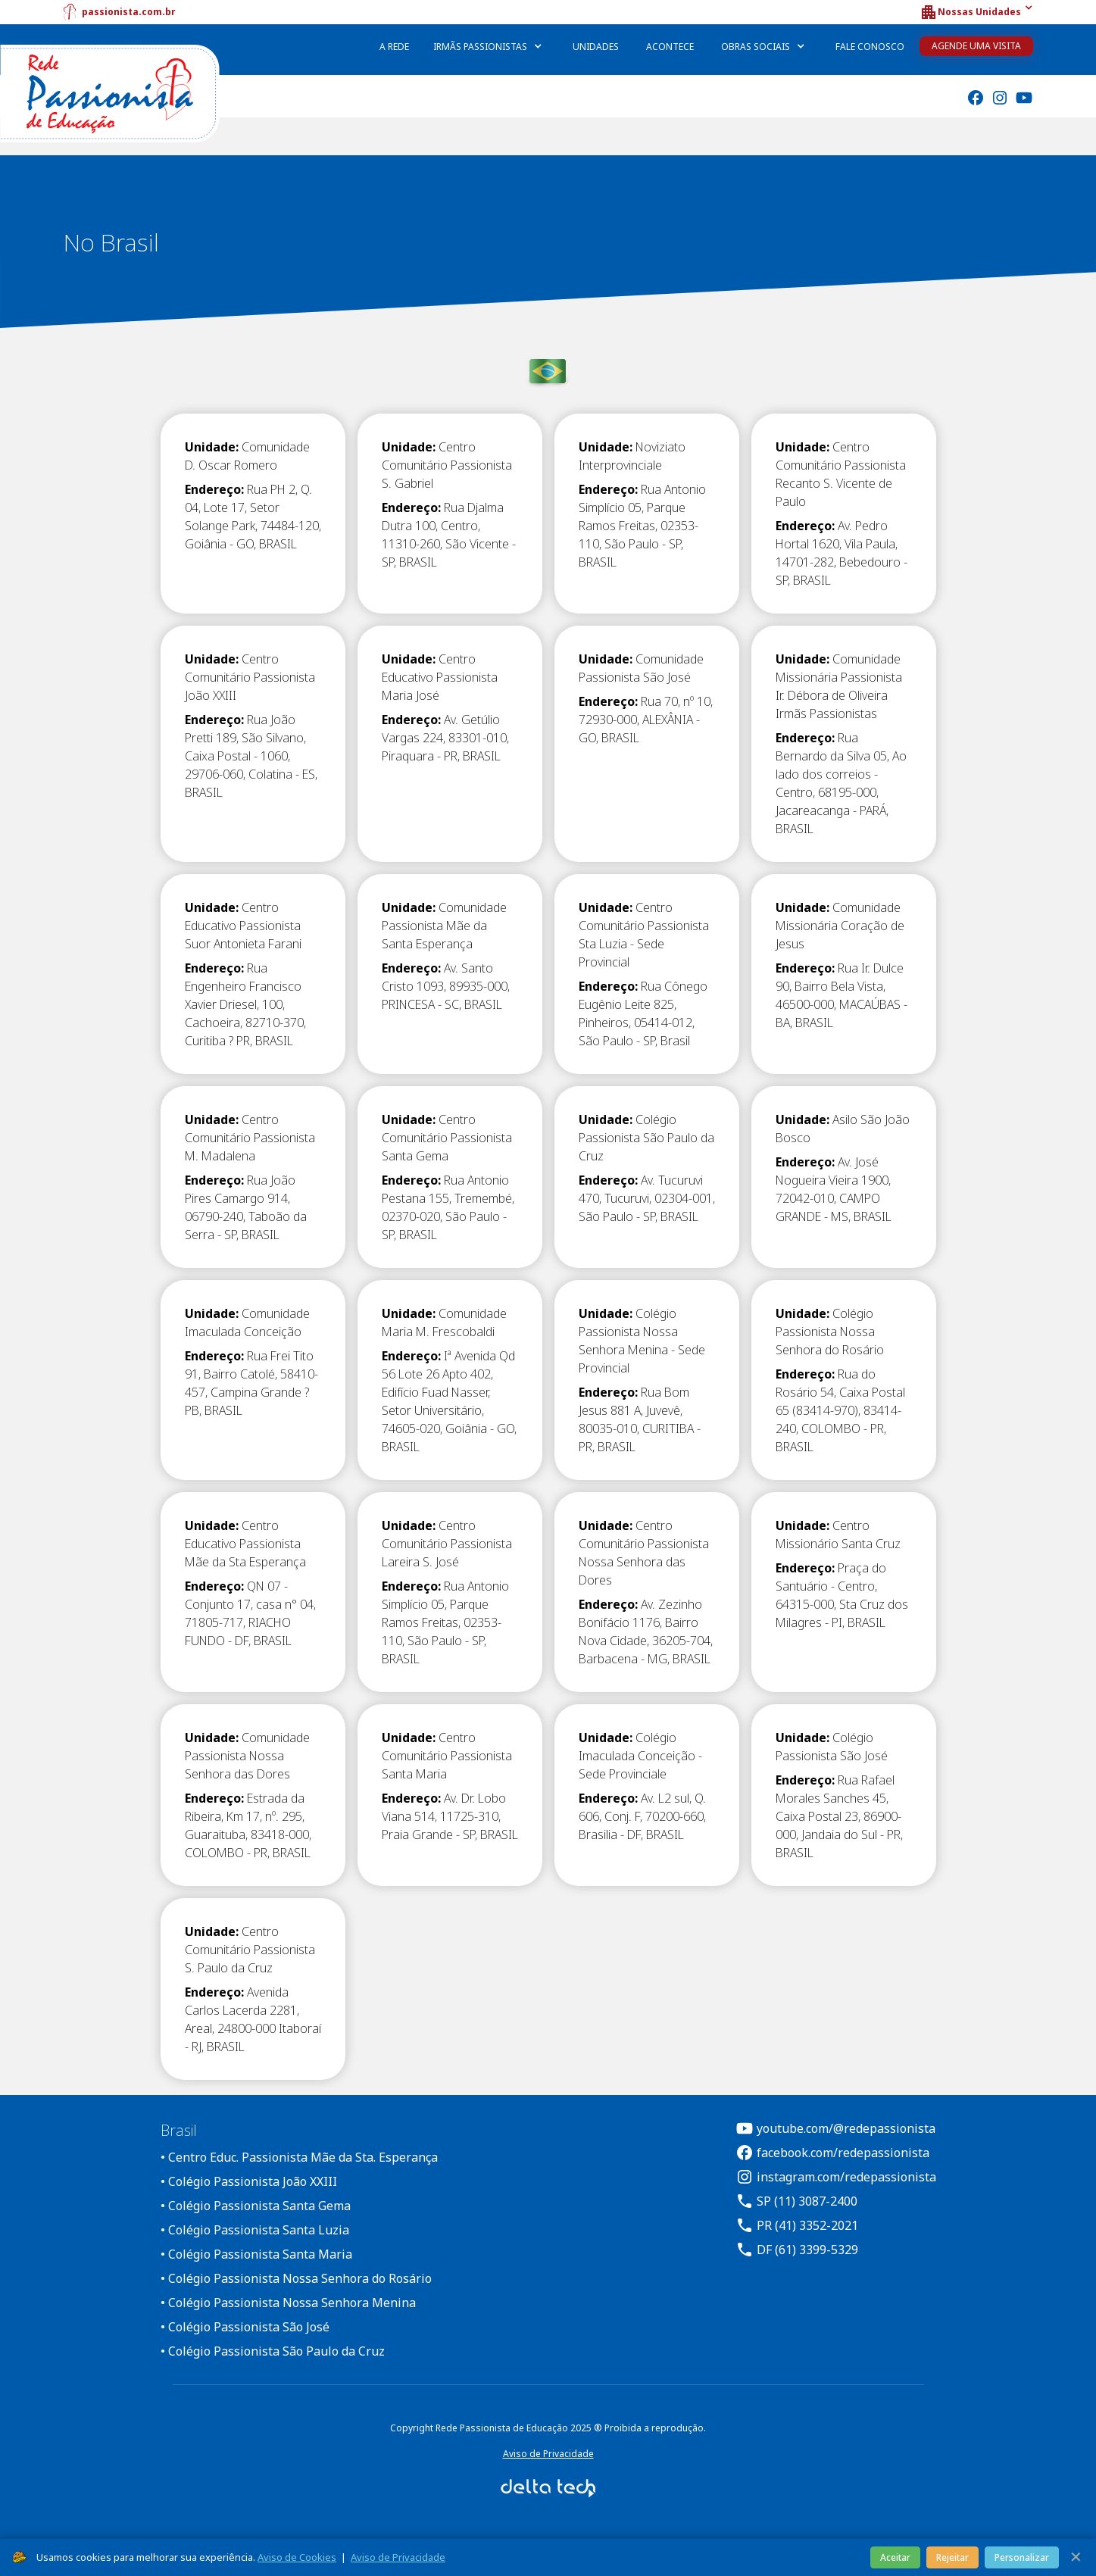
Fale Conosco (869, 46)
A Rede (394, 46)
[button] (976, 12)
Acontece (670, 46)
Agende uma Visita (976, 45)
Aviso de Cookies (297, 2557)
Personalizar (1022, 2557)
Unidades (596, 46)
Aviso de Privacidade (548, 2453)
